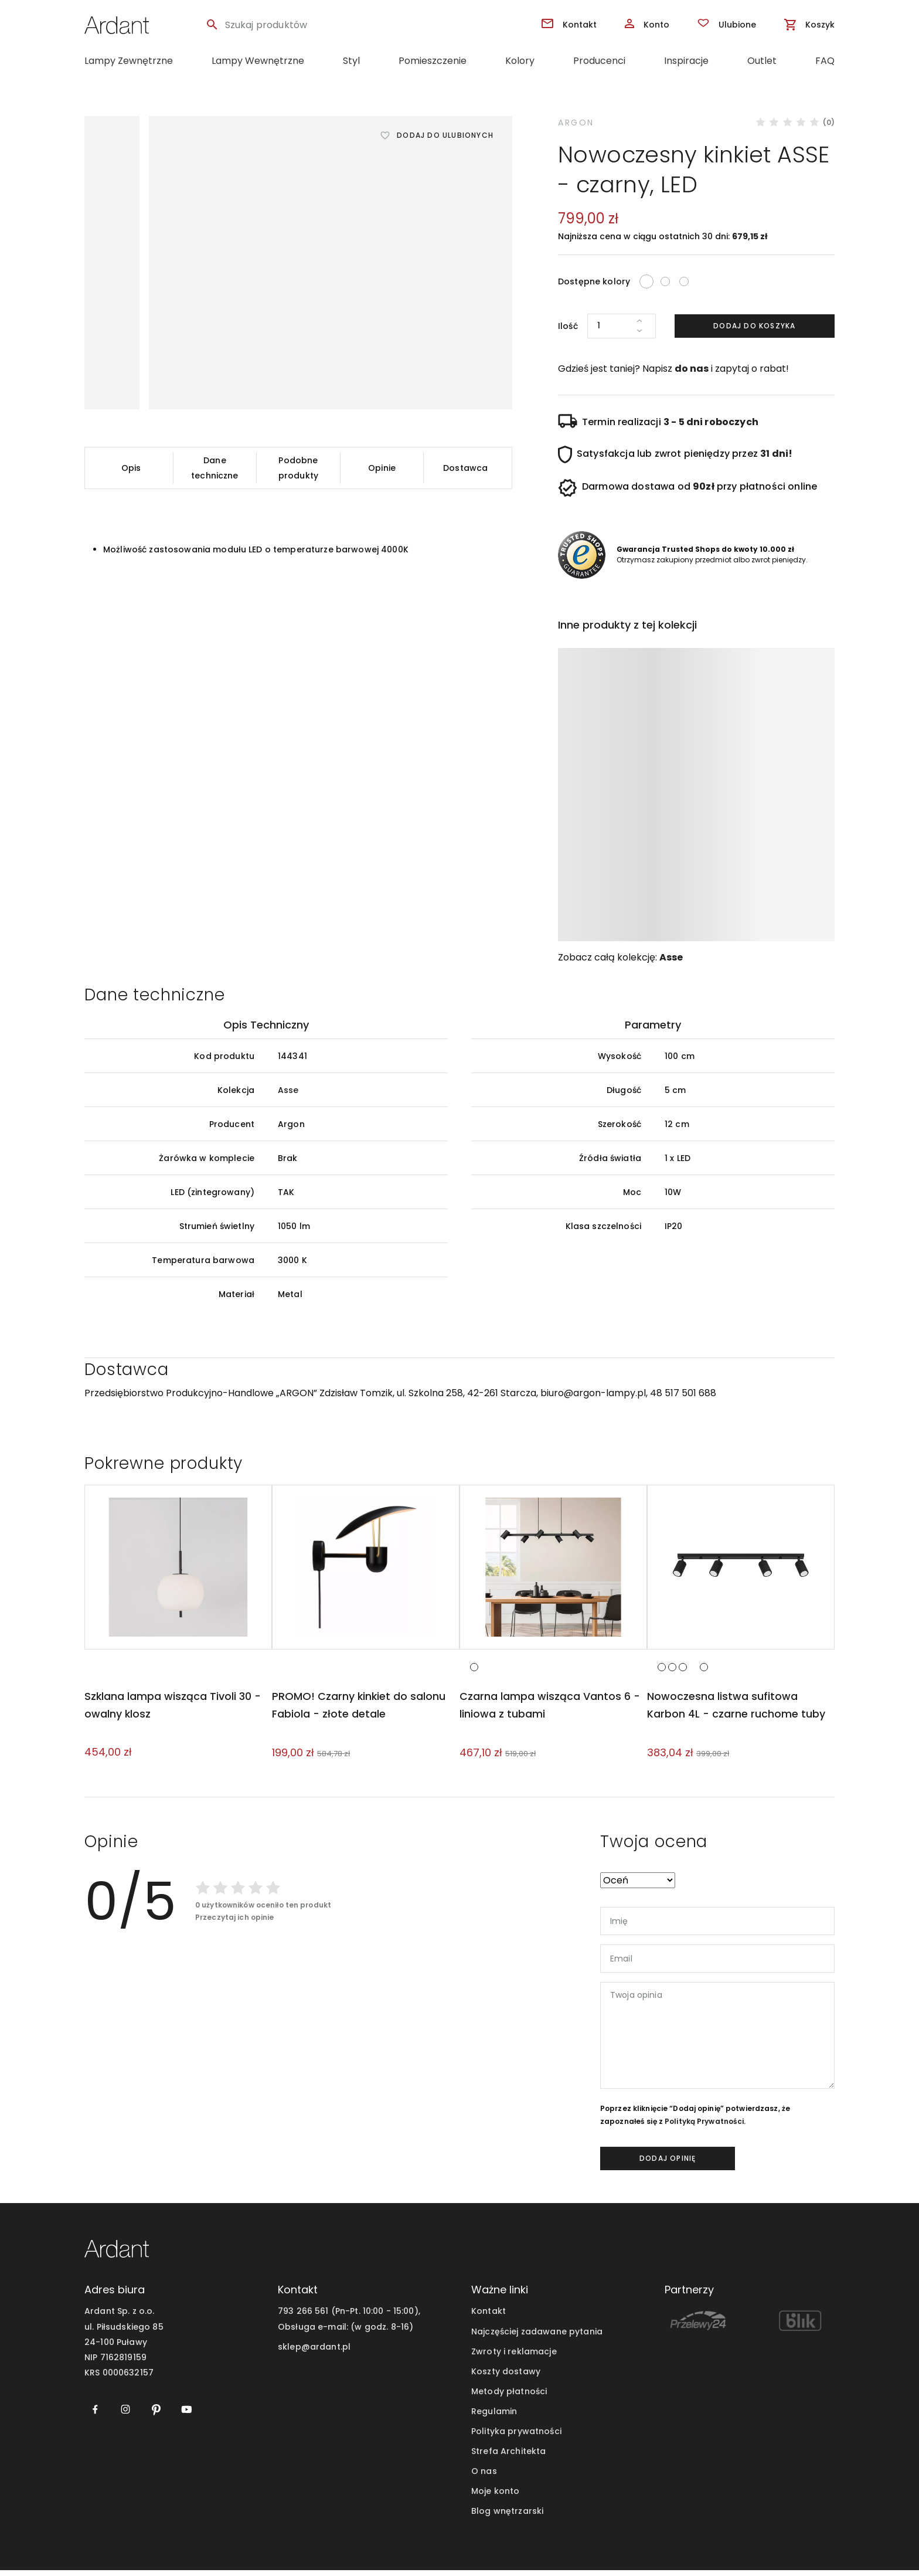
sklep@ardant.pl (314, 2352)
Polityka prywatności (516, 2437)
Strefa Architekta (508, 2457)
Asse (671, 957)
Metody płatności (509, 2397)
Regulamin (494, 2417)
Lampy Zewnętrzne (128, 60)
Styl (351, 60)
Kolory (520, 60)
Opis (131, 468)
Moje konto (495, 2497)
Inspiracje (686, 60)
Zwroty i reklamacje (514, 2357)
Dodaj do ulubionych (445, 135)
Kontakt (488, 2317)
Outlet (762, 60)
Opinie (382, 468)
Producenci (599, 60)
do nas (692, 368)
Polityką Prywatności (704, 2127)
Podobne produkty (298, 467)
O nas (484, 2477)
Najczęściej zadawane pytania (537, 2337)
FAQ (825, 60)
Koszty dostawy (505, 2377)
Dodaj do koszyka (754, 326)
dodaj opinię (667, 2164)
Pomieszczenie (433, 60)
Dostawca (465, 468)
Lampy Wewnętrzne (258, 60)
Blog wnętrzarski (507, 2517)
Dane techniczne (214, 467)
